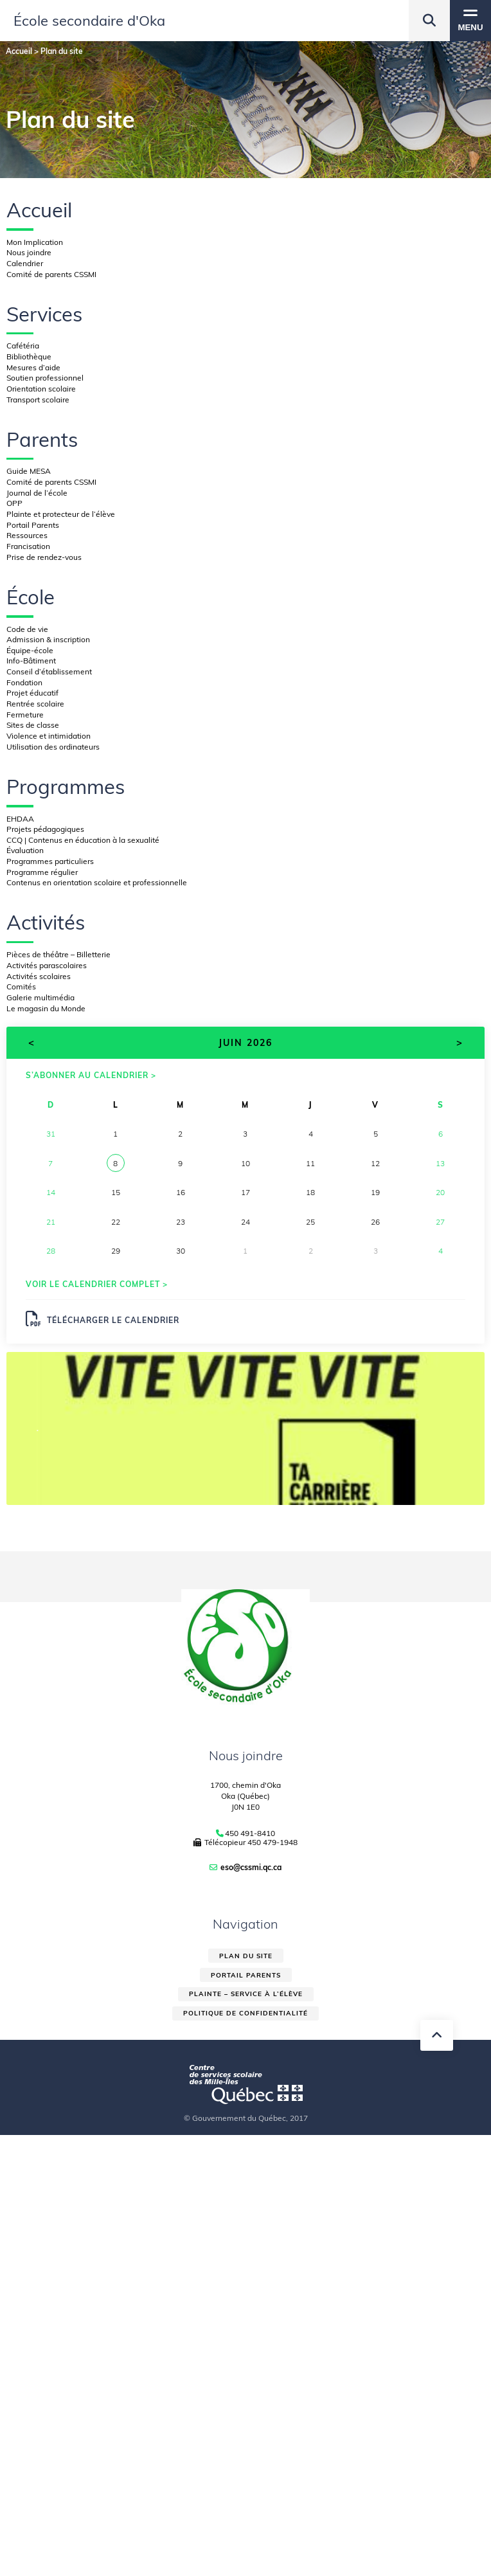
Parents (42, 439)
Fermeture (25, 714)
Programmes (65, 786)
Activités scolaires (38, 976)
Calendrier (24, 263)
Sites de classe (32, 725)
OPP (14, 503)
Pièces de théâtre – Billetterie (58, 954)
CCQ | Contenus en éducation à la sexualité (82, 840)
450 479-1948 (272, 1842)
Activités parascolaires (46, 965)
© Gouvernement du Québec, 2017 (246, 2118)
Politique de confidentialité (245, 2013)
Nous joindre (28, 252)
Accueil (39, 209)
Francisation (28, 546)
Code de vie (27, 629)
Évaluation (25, 850)
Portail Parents (32, 525)
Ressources (27, 535)
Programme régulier (42, 872)
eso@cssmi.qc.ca (250, 1867)
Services (44, 314)
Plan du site (245, 1956)
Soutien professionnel (45, 378)
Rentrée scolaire (35, 703)
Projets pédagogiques (45, 829)
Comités (21, 986)
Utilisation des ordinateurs (53, 747)
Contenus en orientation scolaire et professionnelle (96, 882)
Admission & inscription (48, 639)
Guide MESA (28, 471)
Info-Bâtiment (31, 660)
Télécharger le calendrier (103, 1319)
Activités (45, 922)
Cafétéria (22, 345)
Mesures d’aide (33, 367)
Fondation (24, 682)
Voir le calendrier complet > (97, 1284)
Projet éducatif (32, 693)
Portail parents (246, 1975)
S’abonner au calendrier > (91, 1075)
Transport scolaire (37, 399)
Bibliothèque (28, 356)
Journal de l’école (36, 493)
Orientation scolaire (41, 388)
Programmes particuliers (50, 861)
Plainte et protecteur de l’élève (60, 514)
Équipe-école (29, 650)
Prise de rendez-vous (44, 557)
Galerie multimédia (40, 997)
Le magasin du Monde (45, 1008)
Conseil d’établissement (49, 671)
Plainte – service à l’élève (246, 1994)
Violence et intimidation (48, 736)
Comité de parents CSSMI (51, 274)
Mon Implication (34, 242)
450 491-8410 (250, 1833)
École (30, 596)
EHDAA (20, 819)
